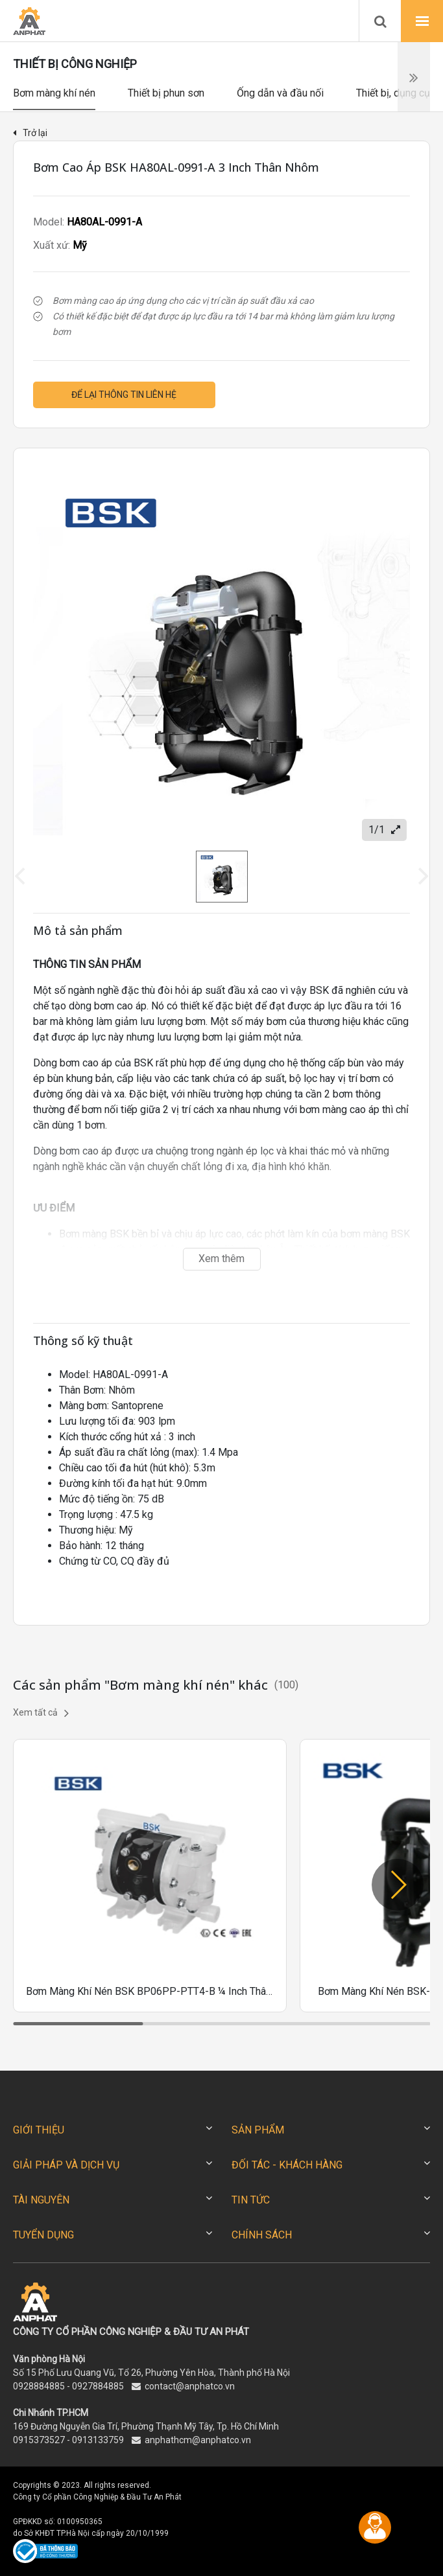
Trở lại (30, 133)
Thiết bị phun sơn (166, 93)
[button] (398, 1885)
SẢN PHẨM (258, 2130)
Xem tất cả (41, 1713)
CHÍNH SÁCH (262, 2235)
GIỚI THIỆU (38, 2130)
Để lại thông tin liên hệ (123, 394)
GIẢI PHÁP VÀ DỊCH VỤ (66, 2165)
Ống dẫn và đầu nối (280, 93)
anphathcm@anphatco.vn (198, 2440)
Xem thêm (221, 1258)
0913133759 (98, 2440)
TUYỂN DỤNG (43, 2235)
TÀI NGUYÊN (41, 2200)
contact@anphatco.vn (190, 2386)
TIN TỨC (251, 2200)
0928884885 (39, 2386)
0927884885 (98, 2386)
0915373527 (39, 2440)
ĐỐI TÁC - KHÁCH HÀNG (287, 2165)
